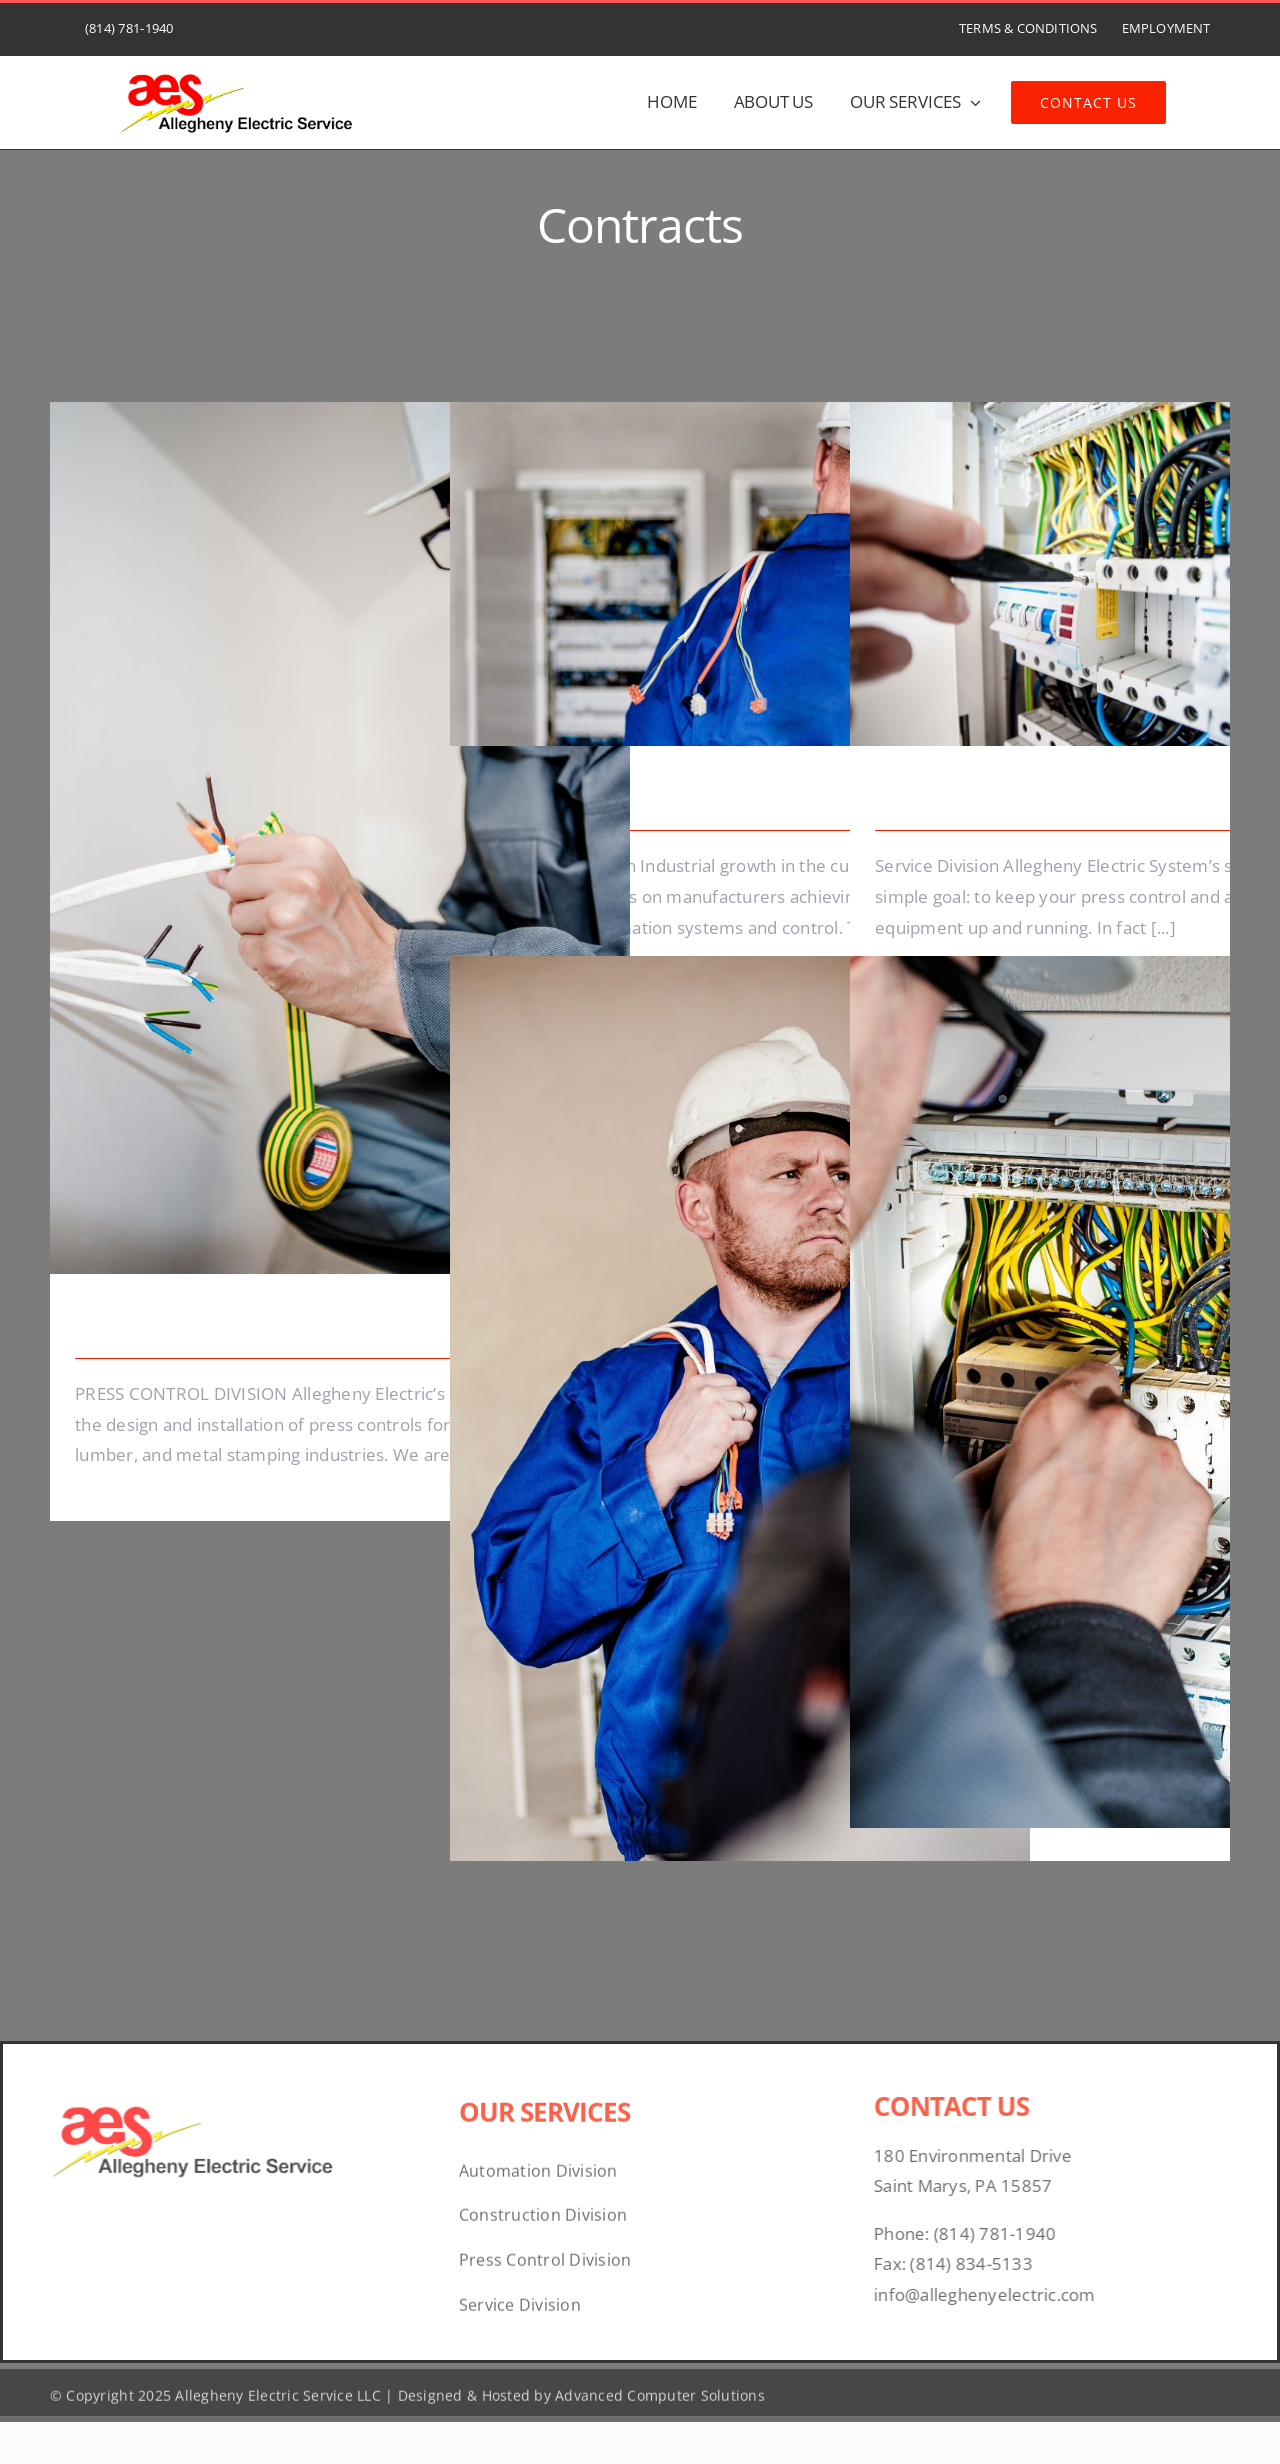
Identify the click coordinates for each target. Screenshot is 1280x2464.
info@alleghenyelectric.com (993, 2294)
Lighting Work (941, 798)
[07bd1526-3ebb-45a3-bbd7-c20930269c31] (238, 67)
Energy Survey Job (162, 1326)
